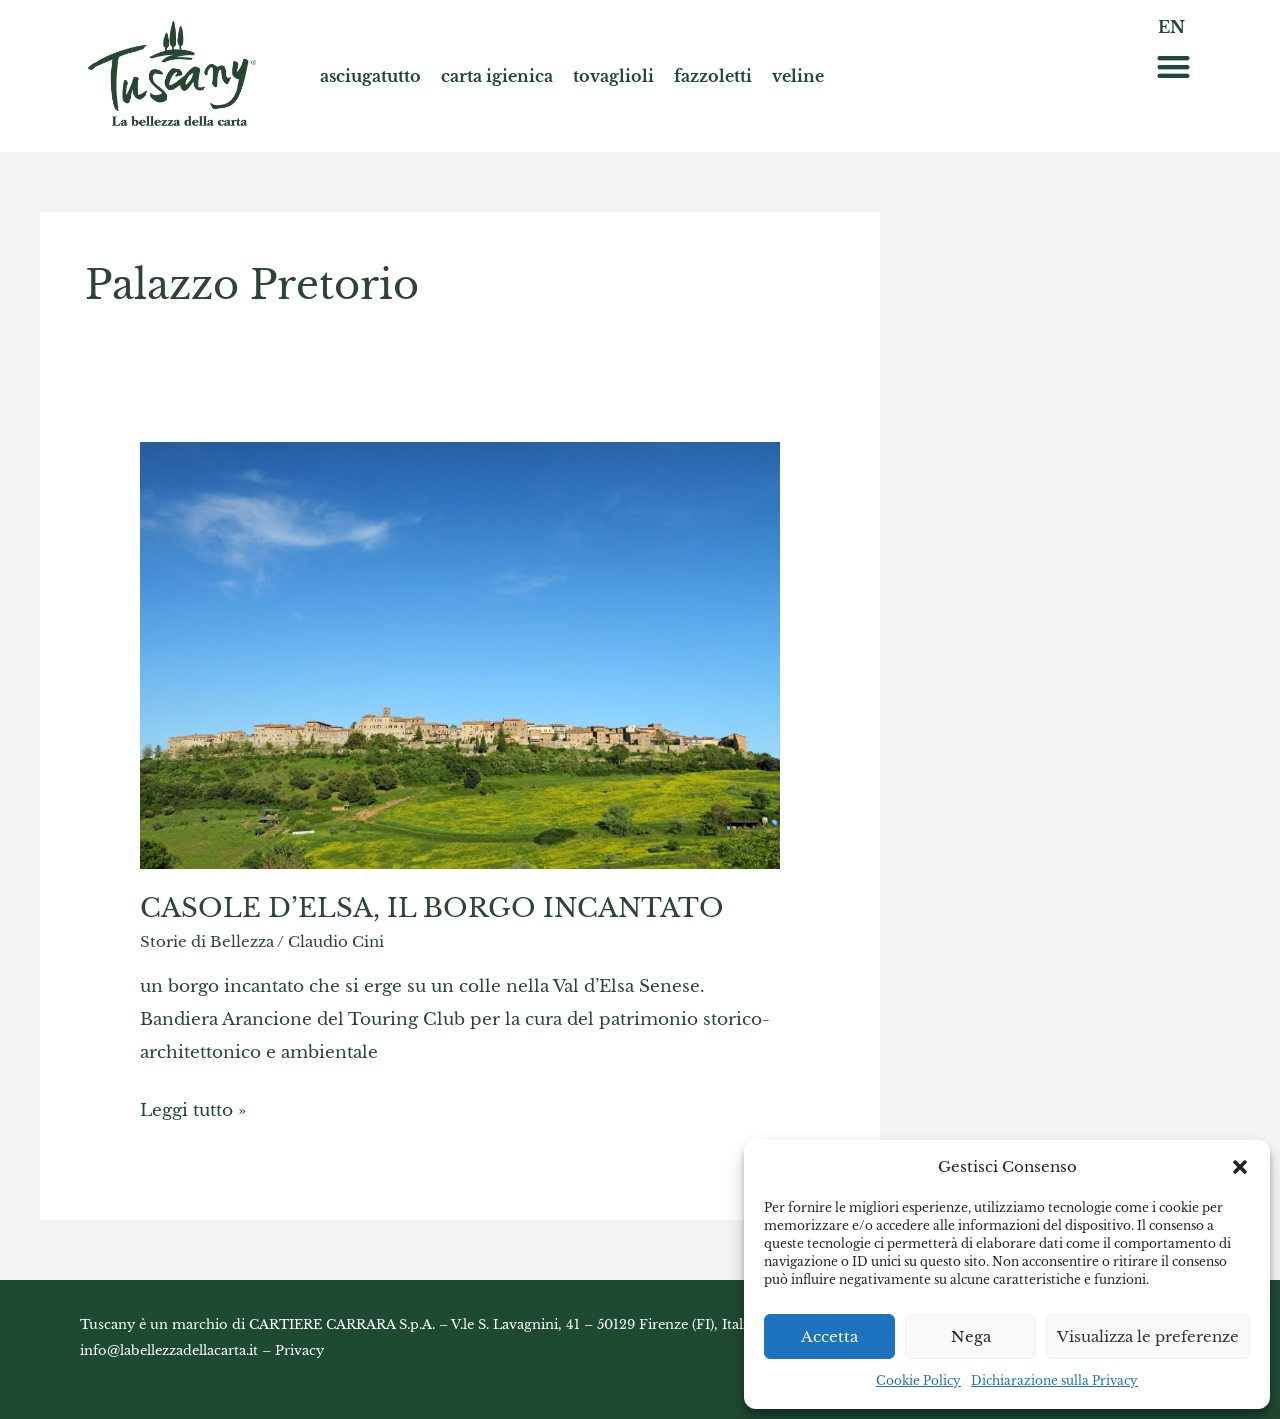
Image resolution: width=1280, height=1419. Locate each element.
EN (1171, 27)
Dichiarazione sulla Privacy (1054, 1380)
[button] (1240, 1167)
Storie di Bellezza (207, 941)
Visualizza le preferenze (1148, 1336)
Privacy (299, 1350)
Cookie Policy (918, 1380)
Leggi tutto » (193, 1107)
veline (798, 76)
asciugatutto (370, 76)
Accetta (829, 1336)
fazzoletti (713, 76)
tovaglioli (613, 76)
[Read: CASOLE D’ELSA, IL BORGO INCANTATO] (460, 654)
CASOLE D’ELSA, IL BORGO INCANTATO (432, 908)
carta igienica (497, 76)
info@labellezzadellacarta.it (169, 1350)
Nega (971, 1336)
